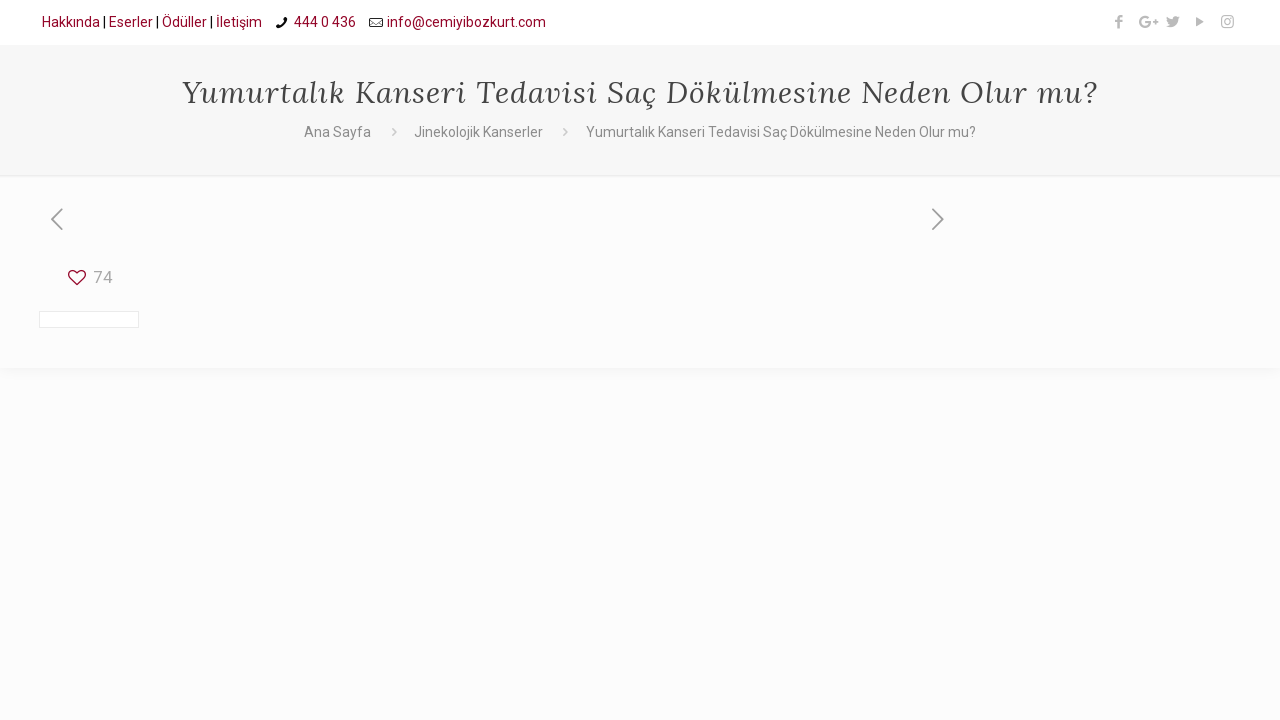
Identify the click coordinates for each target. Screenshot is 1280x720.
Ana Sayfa (337, 132)
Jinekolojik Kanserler (478, 132)
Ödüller (184, 22)
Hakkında (71, 22)
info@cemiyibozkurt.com (466, 22)
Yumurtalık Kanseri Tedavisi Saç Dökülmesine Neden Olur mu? (781, 132)
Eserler (131, 22)
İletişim (239, 22)
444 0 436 (325, 22)
